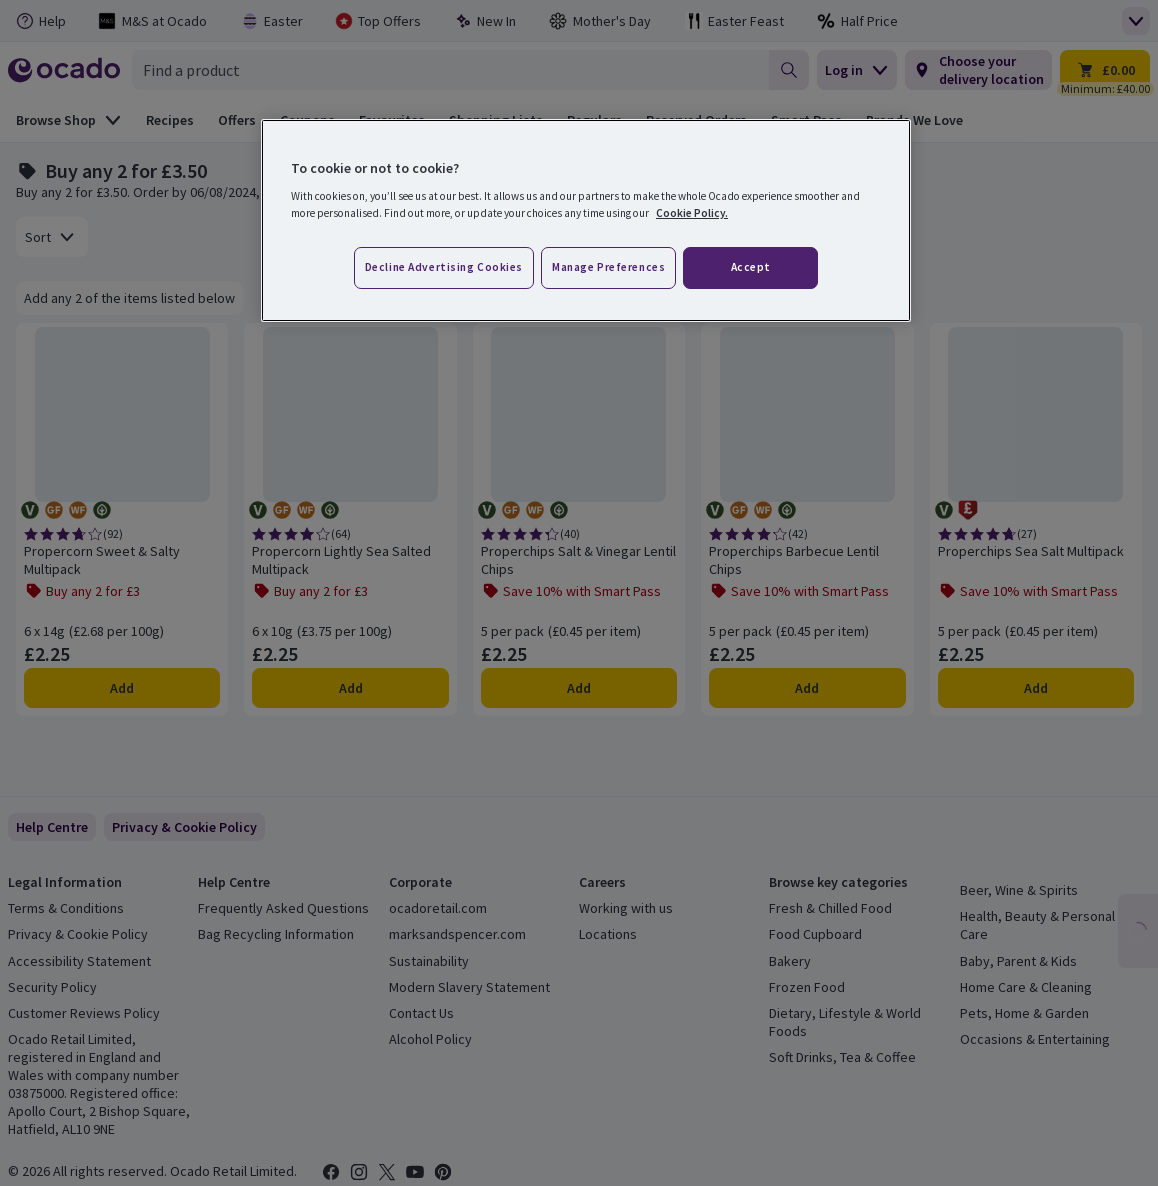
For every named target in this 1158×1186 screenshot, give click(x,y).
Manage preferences (608, 267)
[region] (586, 221)
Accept (751, 267)
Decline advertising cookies (444, 267)
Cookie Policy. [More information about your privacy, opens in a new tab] (692, 213)
